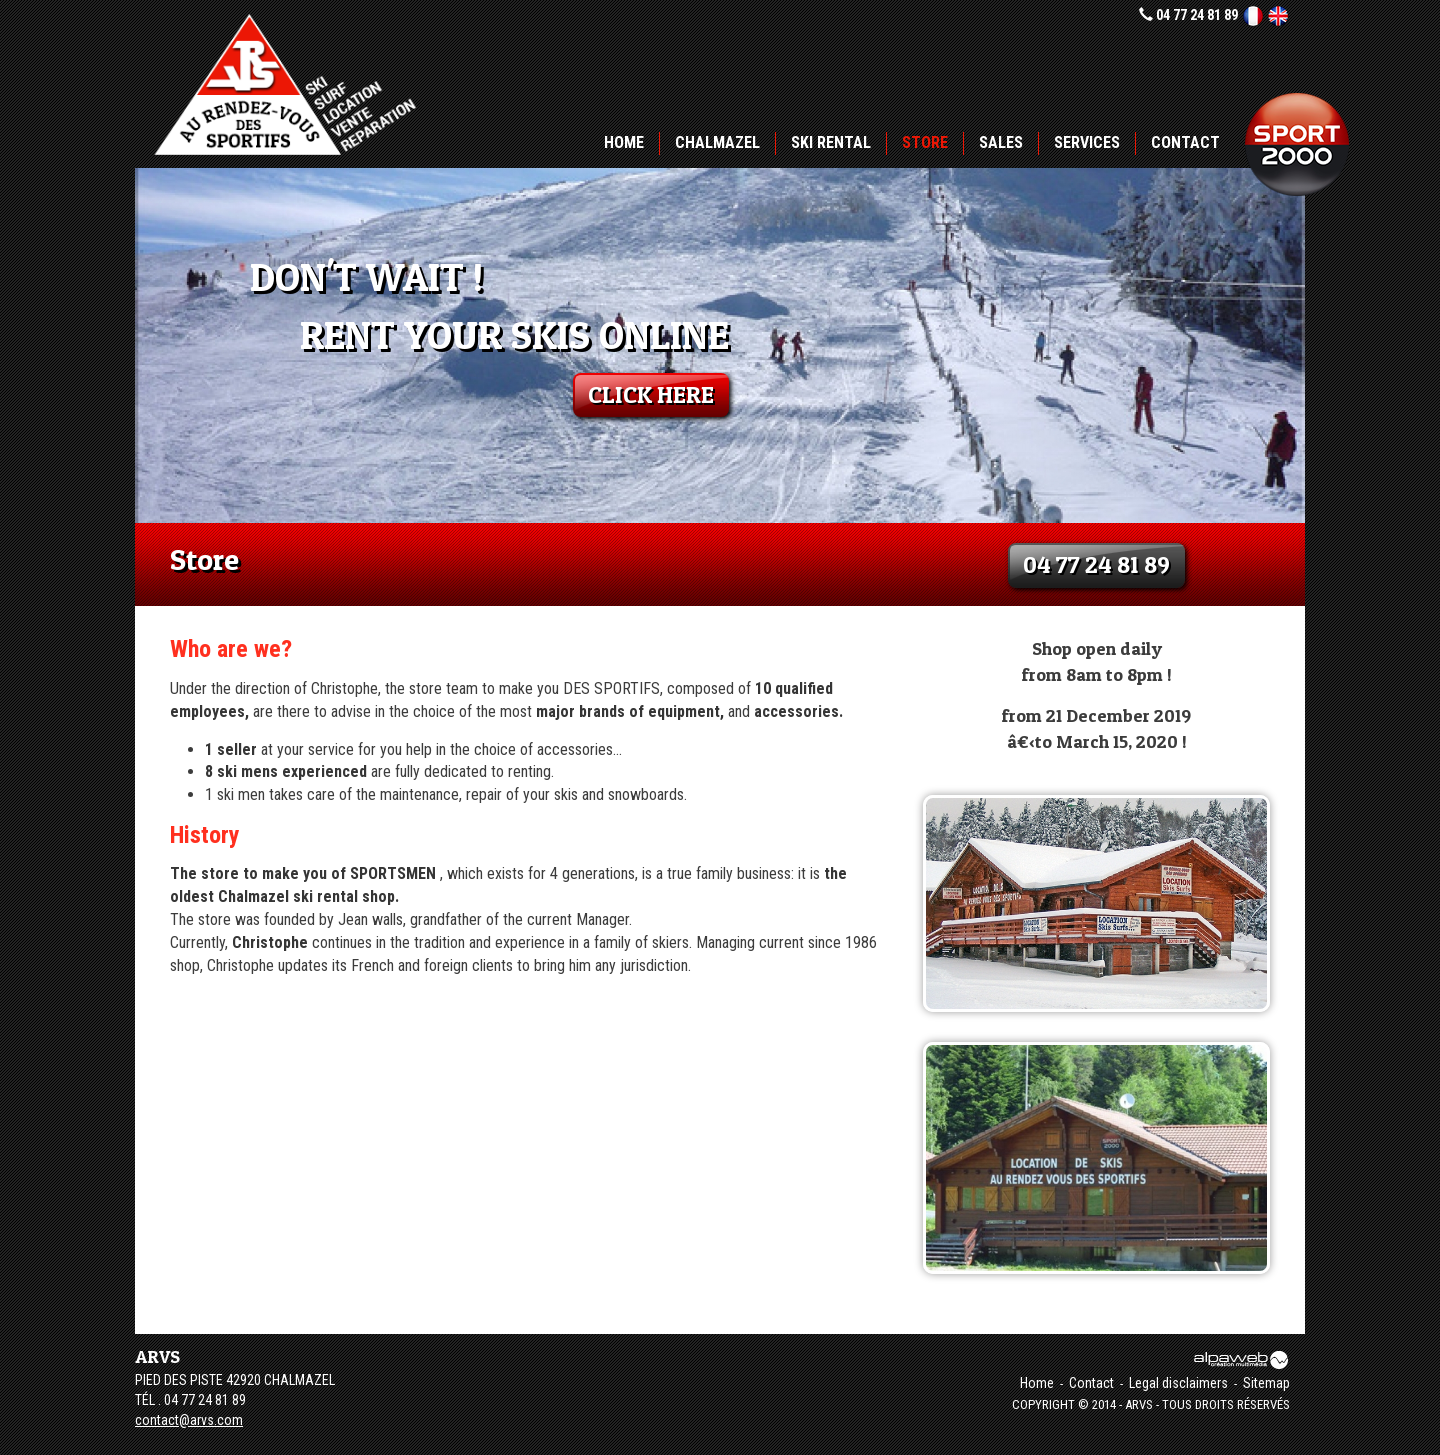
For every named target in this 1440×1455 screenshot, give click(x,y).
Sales (1001, 142)
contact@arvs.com (189, 1420)
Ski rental (831, 142)
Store (925, 142)
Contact (1185, 142)
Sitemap (1266, 1383)
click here (651, 394)
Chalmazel (717, 142)
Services (1087, 142)
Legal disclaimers (1178, 1383)
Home (624, 142)
